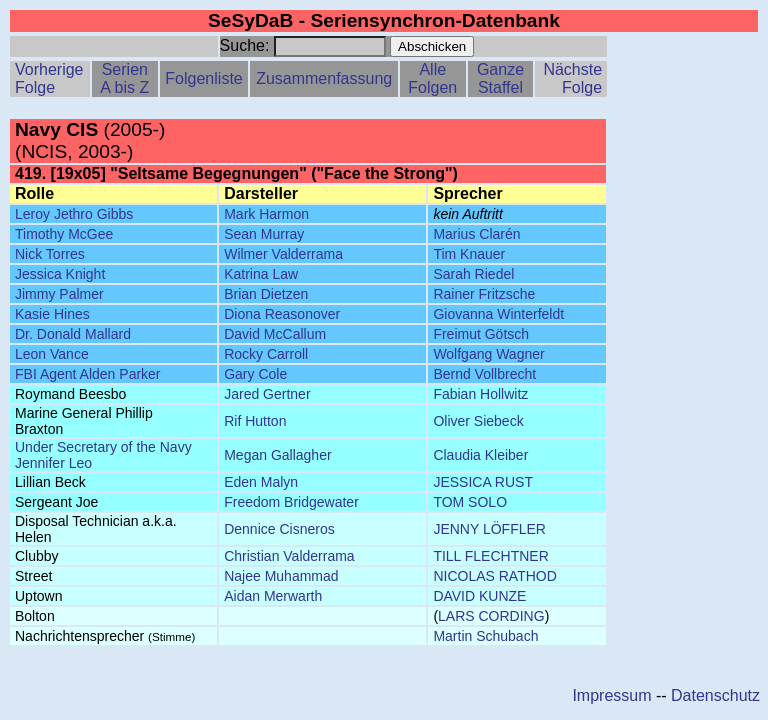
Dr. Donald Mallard (73, 334)
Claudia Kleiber (480, 455)
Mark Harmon (266, 214)
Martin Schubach (485, 636)
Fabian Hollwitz (480, 394)
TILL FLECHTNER (490, 556)
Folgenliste (203, 78)
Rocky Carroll (266, 354)
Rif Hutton (255, 421)
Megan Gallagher (277, 455)
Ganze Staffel (500, 78)
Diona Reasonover (282, 314)
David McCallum (275, 334)
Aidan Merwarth (273, 596)
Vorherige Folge (49, 78)
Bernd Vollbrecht (484, 374)
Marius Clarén (476, 234)
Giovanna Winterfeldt (498, 314)
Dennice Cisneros (279, 529)
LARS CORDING (491, 616)
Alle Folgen (432, 78)
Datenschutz (715, 695)
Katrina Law (261, 274)
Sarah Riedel (473, 274)
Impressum (611, 695)
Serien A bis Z (124, 78)
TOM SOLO (470, 502)
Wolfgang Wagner (488, 354)
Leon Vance (52, 354)
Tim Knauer (469, 254)
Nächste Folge (572, 78)
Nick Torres (50, 254)
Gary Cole (255, 374)
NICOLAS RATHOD (494, 576)
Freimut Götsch (481, 334)
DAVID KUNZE (479, 596)
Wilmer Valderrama (283, 254)
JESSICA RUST (483, 482)
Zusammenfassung (324, 78)
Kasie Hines (52, 314)
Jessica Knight (60, 274)
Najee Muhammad (281, 576)
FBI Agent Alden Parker (88, 374)
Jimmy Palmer (59, 294)
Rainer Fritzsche (484, 294)
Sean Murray (264, 234)
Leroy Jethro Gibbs (74, 214)
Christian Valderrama (289, 556)
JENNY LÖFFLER (489, 529)
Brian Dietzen (266, 294)
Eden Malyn (261, 482)
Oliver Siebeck (478, 421)
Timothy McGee (64, 234)
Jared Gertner (267, 394)
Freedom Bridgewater (291, 502)
